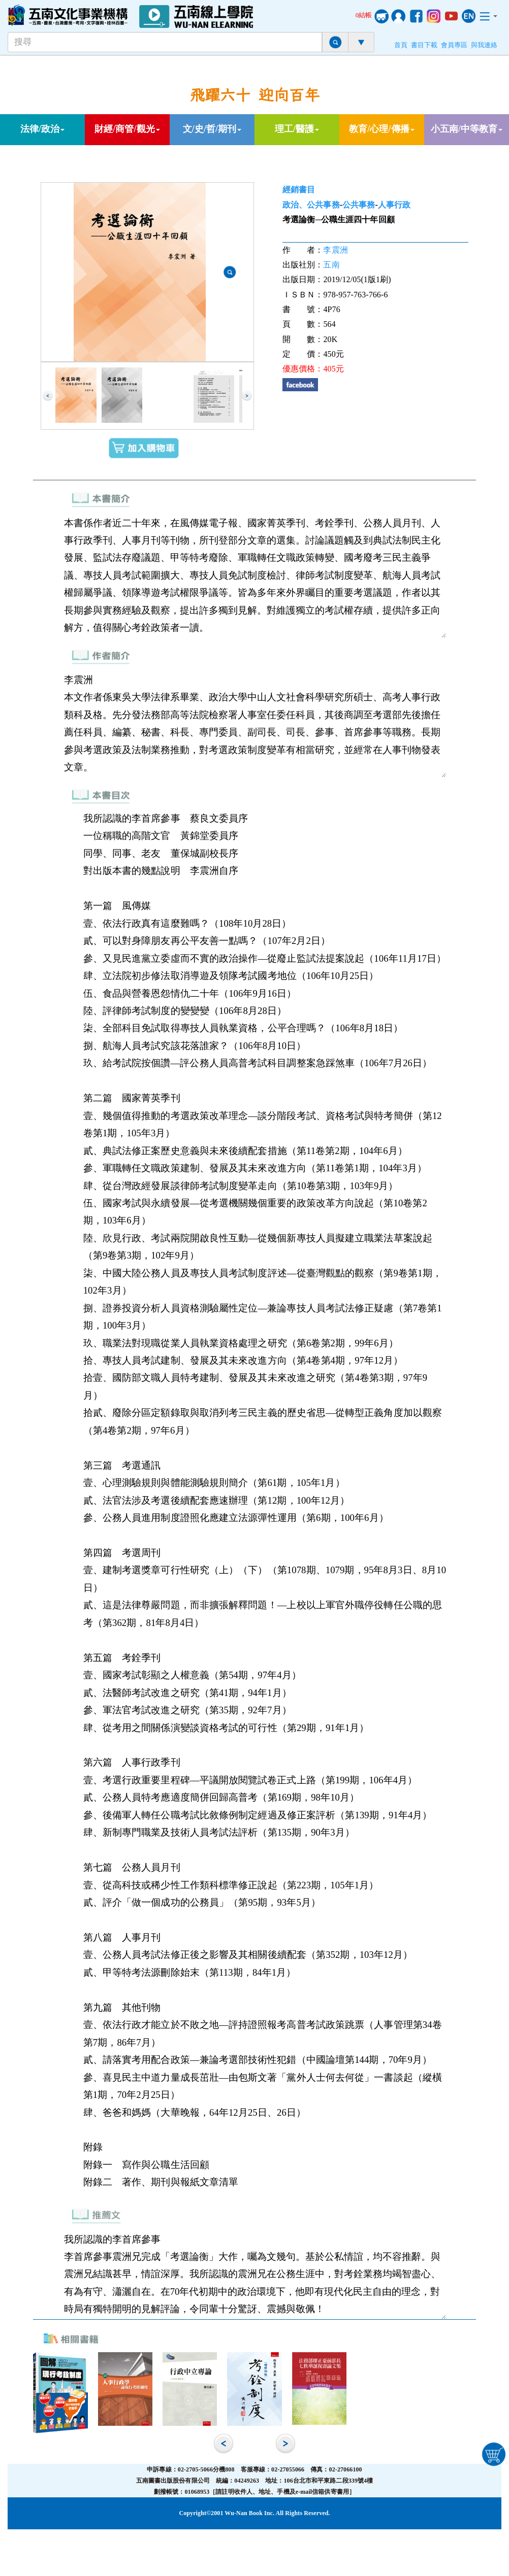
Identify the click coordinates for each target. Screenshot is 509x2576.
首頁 (400, 45)
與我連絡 (484, 45)
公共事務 (358, 204)
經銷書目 (298, 189)
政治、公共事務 (311, 204)
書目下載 (424, 45)
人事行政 (394, 204)
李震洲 (335, 250)
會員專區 (454, 45)
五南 (331, 264)
